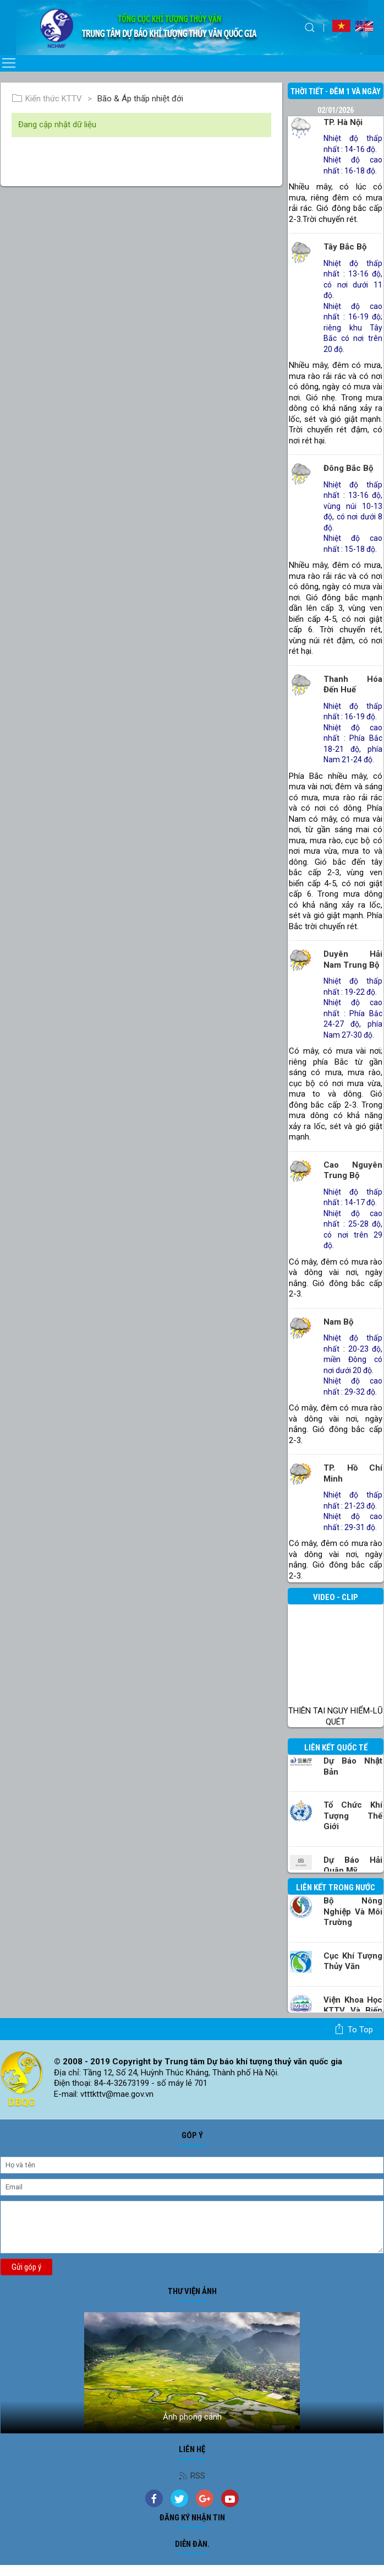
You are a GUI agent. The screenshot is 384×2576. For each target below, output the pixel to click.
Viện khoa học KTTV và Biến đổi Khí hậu (352, 2010)
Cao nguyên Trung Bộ (352, 1170)
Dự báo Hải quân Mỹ (352, 1865)
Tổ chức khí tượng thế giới (352, 1815)
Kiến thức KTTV (47, 99)
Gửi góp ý (26, 2267)
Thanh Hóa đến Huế (352, 684)
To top (353, 2029)
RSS (192, 2476)
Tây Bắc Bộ (344, 247)
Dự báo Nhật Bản (352, 1766)
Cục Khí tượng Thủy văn (352, 1961)
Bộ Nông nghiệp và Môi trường (352, 1911)
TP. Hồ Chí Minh (352, 1473)
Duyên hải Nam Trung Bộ (352, 959)
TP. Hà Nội (343, 122)
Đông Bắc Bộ (348, 468)
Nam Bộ (338, 1322)
